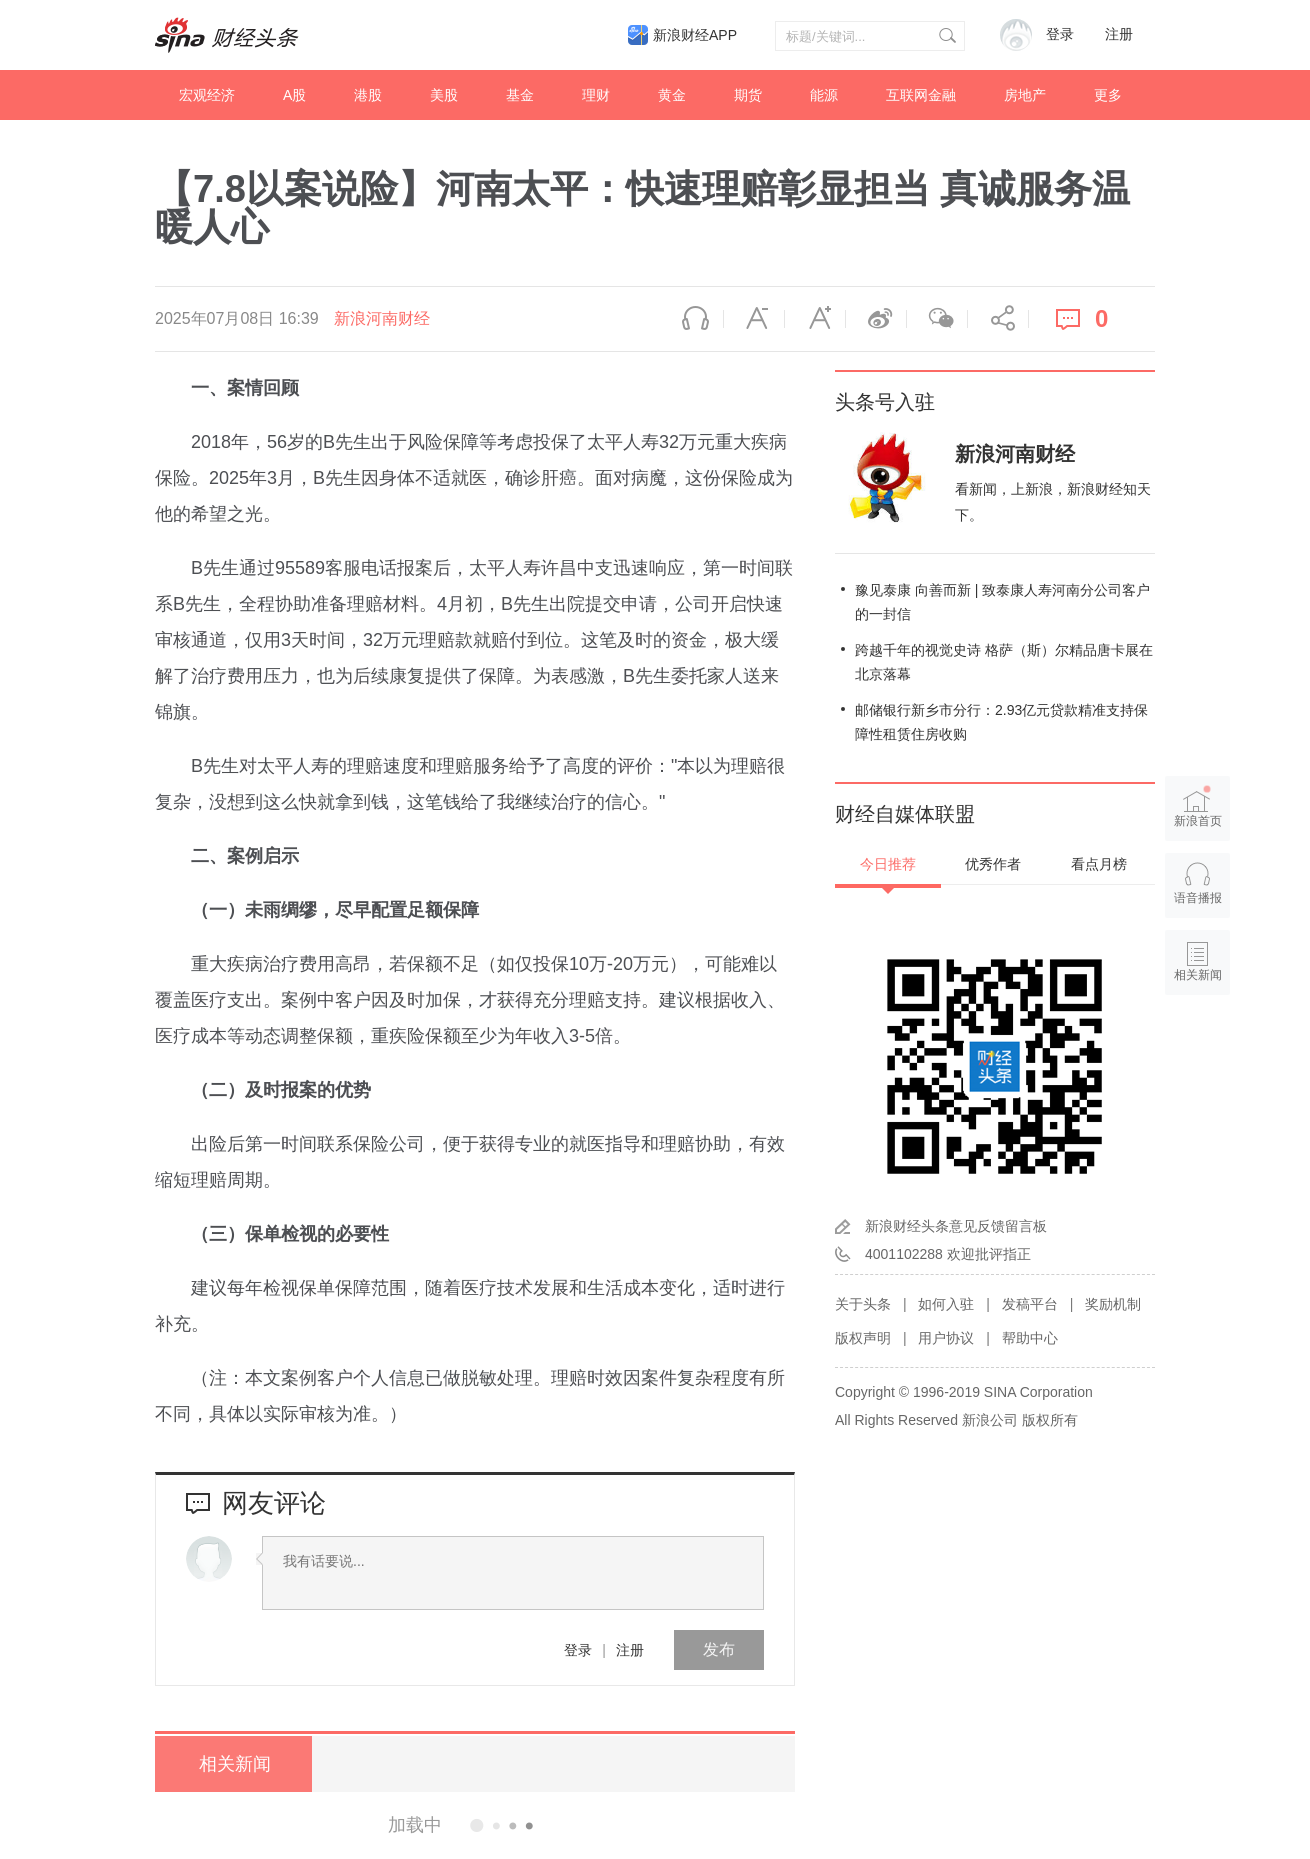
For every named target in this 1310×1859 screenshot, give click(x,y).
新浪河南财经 (382, 318)
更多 (1108, 95)
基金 (520, 95)
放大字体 (815, 319)
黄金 (672, 95)
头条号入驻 (885, 402)
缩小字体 (754, 319)
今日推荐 (888, 864)
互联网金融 (921, 95)
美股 (444, 95)
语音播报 (693, 319)
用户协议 (946, 1338)
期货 (748, 95)
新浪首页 (1198, 806)
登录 (578, 1650)
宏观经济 (207, 95)
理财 (596, 95)
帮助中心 (1030, 1338)
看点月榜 (1099, 864)
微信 (937, 319)
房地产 (1025, 95)
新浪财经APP (695, 35)
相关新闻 (230, 1764)
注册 (1119, 34)
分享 (998, 319)
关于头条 (863, 1304)
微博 (876, 319)
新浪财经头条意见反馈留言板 (956, 1226)
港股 (368, 95)
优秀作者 (993, 864)
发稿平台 (1030, 1304)
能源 (824, 95)
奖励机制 (1113, 1304)
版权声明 (863, 1338)
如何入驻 (946, 1304)
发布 (719, 1649)
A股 (294, 95)
